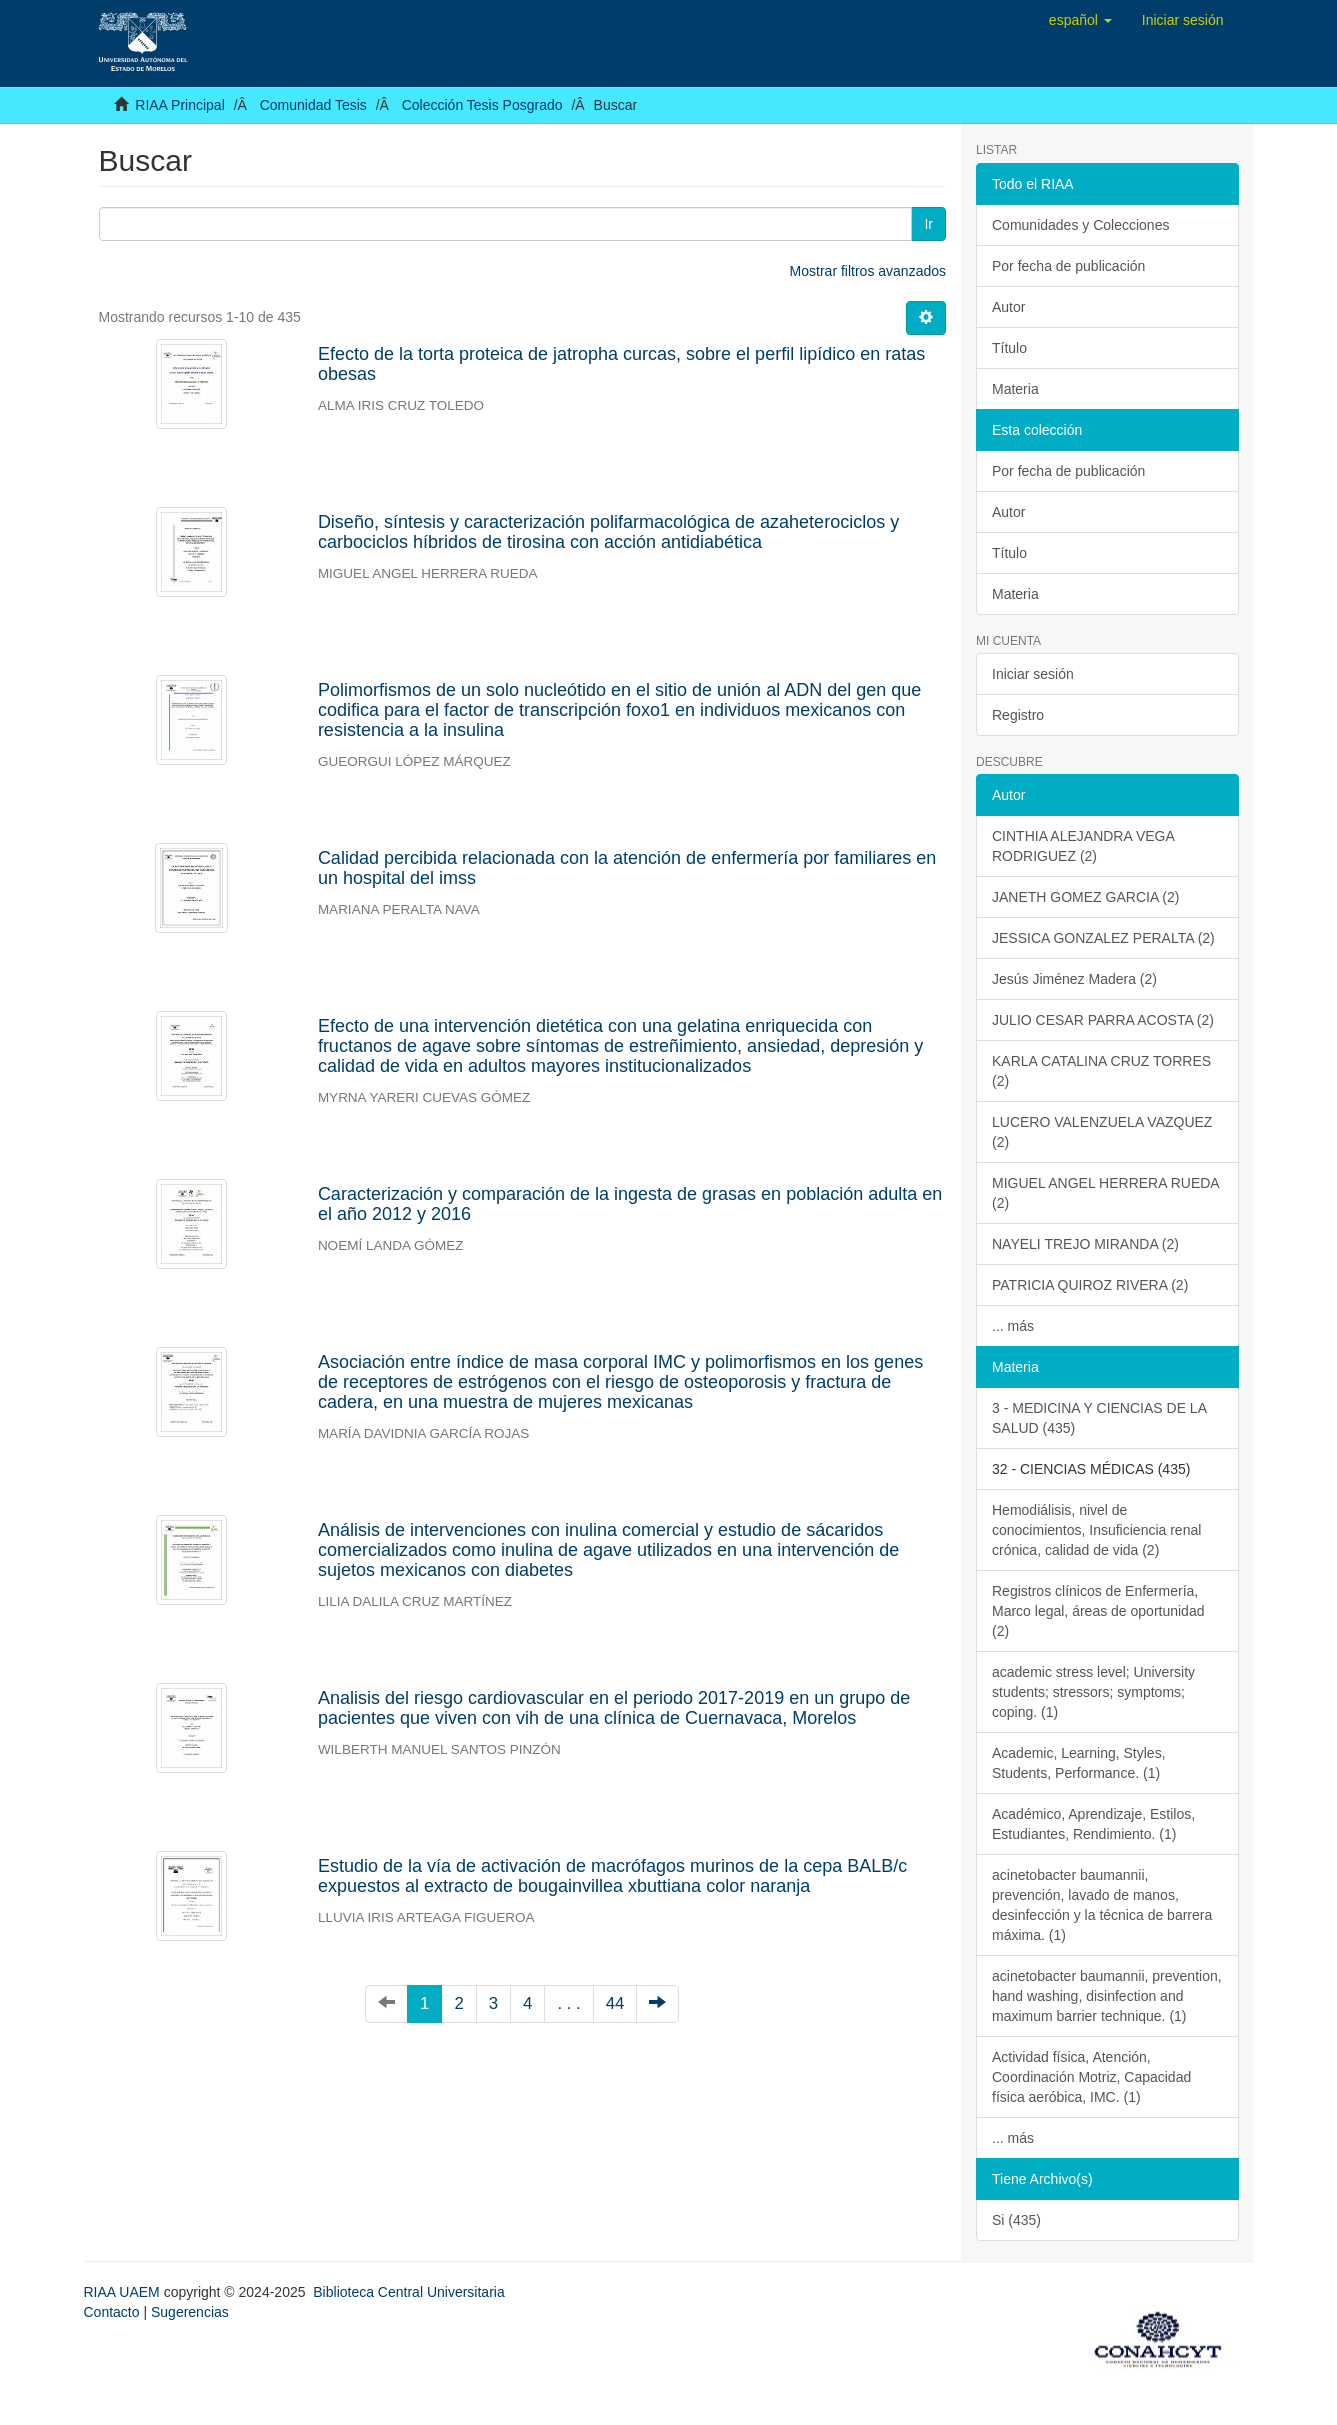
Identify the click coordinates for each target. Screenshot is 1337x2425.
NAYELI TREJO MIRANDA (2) (1085, 1244)
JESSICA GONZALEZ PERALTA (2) (1103, 938)
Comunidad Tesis (313, 105)
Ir (928, 224)
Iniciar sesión (1033, 674)
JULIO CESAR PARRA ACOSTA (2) (1103, 1020)
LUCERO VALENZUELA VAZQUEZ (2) (1102, 1132)
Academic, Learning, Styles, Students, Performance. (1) (1079, 1763)
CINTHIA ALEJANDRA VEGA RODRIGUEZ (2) (1083, 846)
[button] (1080, 20)
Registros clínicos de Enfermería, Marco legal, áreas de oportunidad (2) (1098, 1611)
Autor (1008, 307)
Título (1009, 348)
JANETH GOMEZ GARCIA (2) (1085, 897)
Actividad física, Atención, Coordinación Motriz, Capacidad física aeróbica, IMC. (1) (1091, 2077)
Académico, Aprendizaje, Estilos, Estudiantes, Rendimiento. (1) (1093, 1824)
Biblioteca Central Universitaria (408, 2292)
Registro (1018, 715)
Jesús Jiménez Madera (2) (1074, 979)
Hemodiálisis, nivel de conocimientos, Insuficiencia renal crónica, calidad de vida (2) (1096, 1530)
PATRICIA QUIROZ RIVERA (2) (1090, 1285)
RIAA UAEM (124, 2292)
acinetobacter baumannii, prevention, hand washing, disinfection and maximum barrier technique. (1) (1107, 1996)
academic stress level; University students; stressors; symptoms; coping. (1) (1093, 1692)
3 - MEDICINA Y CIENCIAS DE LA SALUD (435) (1099, 1418)
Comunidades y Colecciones (1080, 225)
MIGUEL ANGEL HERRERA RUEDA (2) (1106, 1193)
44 (615, 2003)
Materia (1015, 389)
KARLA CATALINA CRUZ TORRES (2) (1101, 1071)
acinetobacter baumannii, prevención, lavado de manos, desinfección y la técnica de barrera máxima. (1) (1102, 1905)
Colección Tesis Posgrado (482, 105)
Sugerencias (190, 2312)
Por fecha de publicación (1068, 266)
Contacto (112, 2312)
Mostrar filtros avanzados (868, 271)
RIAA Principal (179, 105)
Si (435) (1016, 2220)
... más (1013, 1326)
